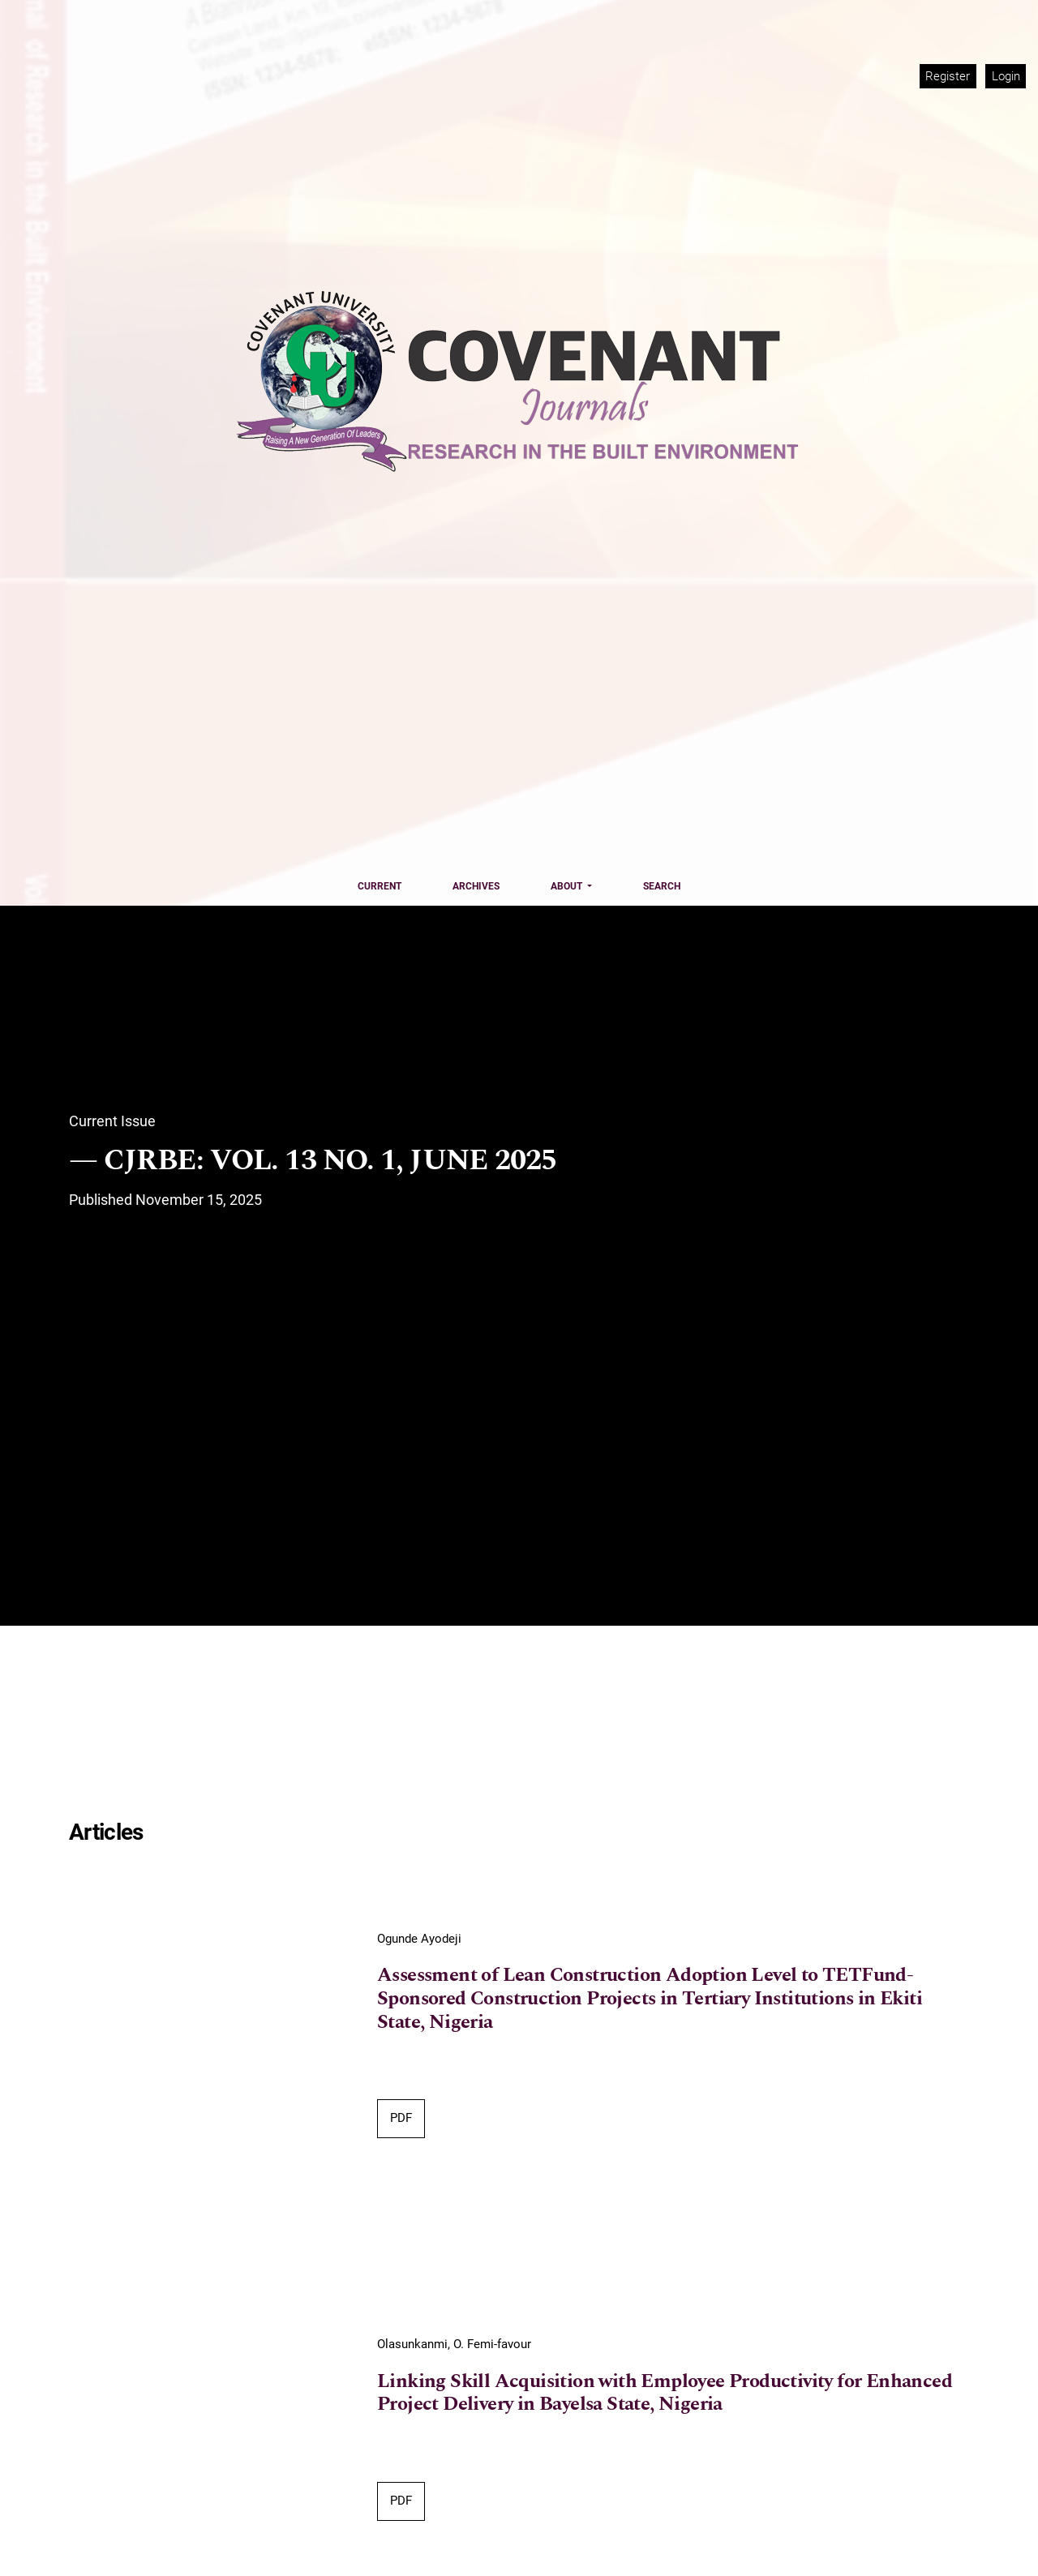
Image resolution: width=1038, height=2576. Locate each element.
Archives (476, 886)
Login (1006, 76)
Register (947, 76)
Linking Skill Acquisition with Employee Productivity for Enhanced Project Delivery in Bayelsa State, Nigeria (664, 2394)
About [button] (568, 886)
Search (661, 886)
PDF (401, 2118)
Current (379, 886)
